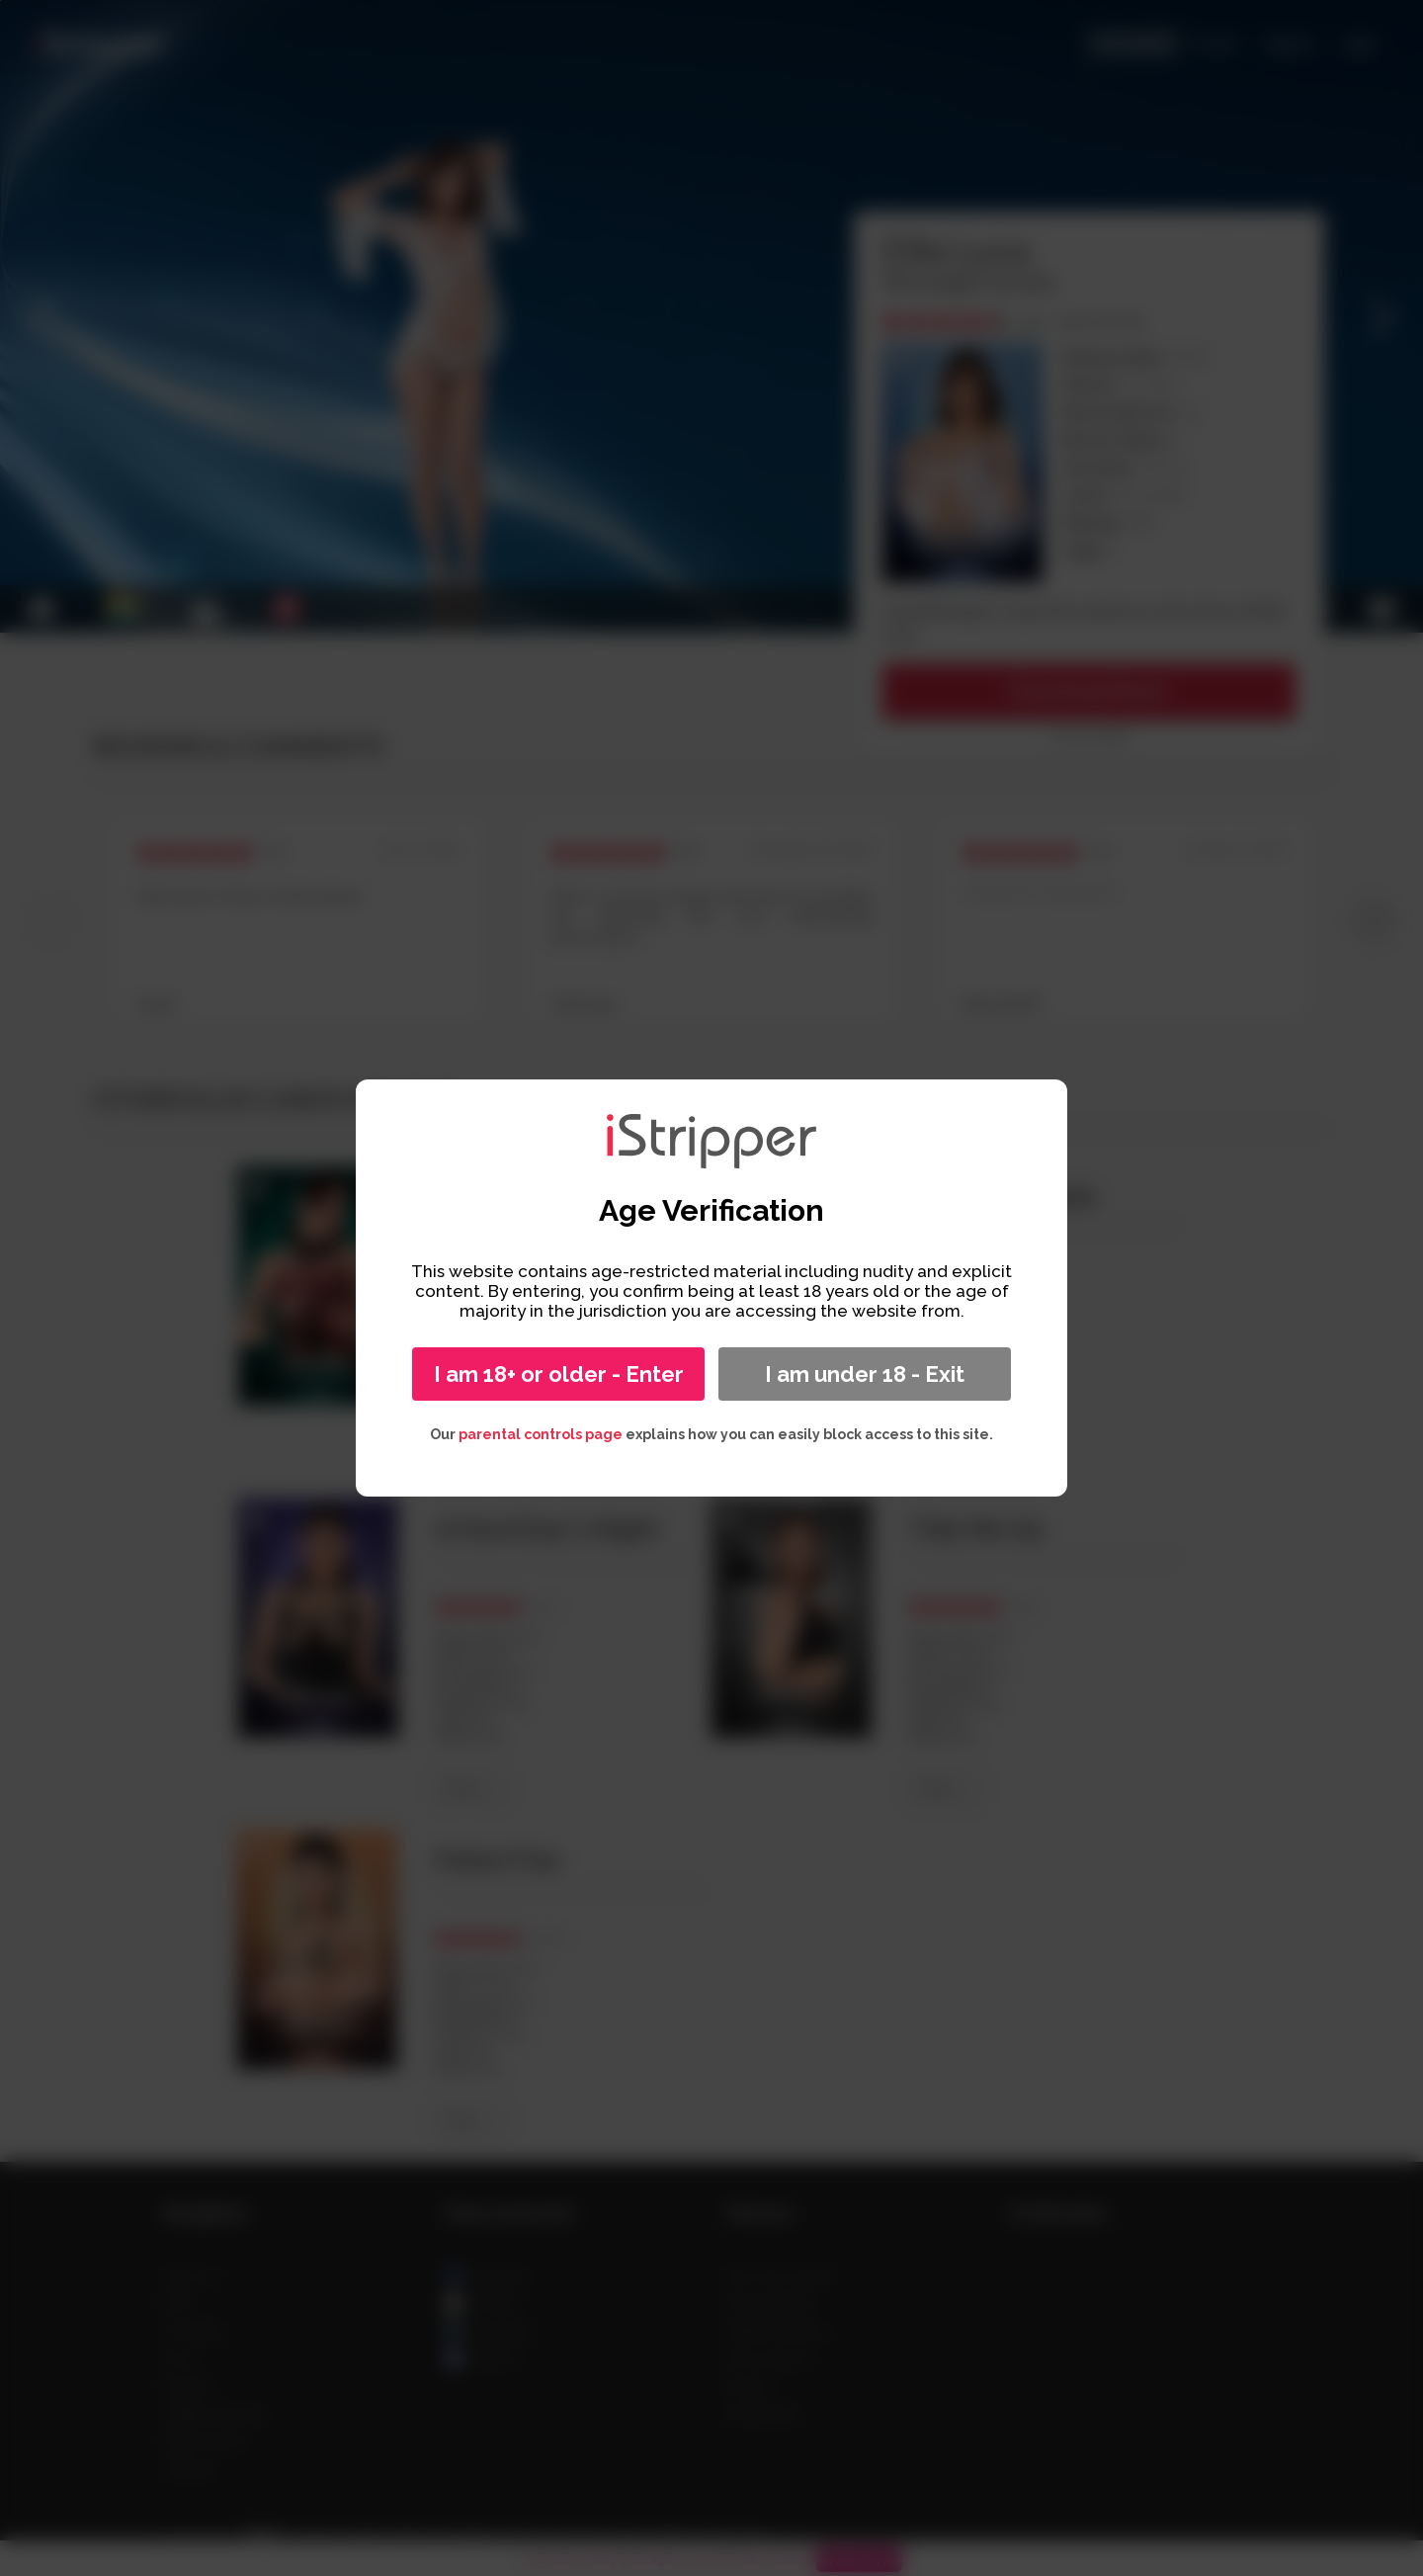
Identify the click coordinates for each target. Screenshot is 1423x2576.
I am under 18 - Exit (864, 1374)
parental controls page (541, 1434)
